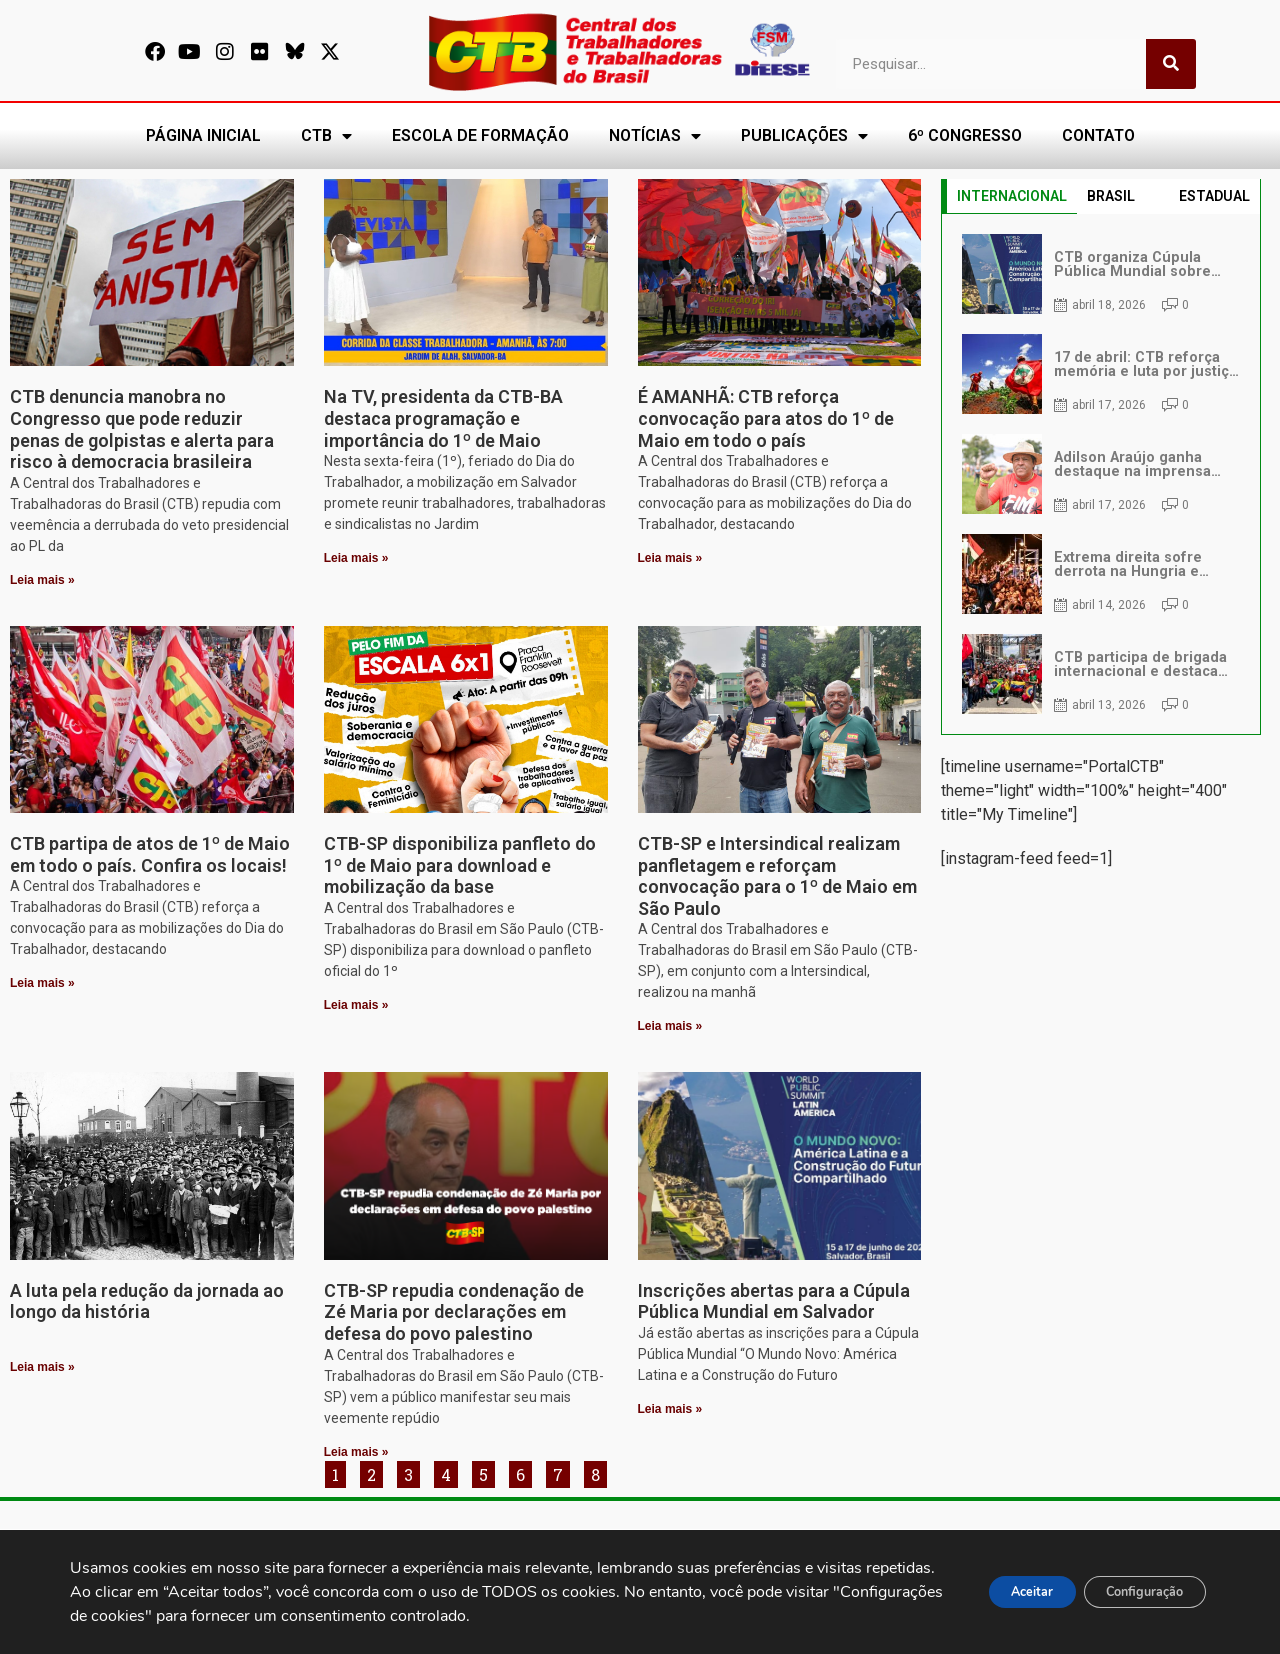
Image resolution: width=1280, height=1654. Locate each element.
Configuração (1131, 1592)
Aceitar (993, 1592)
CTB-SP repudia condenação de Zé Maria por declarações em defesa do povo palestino (454, 1312)
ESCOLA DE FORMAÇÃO (480, 135)
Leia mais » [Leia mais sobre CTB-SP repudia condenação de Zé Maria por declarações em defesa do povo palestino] (356, 1452)
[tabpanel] (1101, 474)
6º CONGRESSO (965, 135)
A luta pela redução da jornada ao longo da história (147, 1301)
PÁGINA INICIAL (203, 135)
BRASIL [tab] (1111, 196)
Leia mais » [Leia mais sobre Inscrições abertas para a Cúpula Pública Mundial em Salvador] (670, 1409)
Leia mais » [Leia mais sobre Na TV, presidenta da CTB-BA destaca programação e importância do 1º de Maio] (356, 558)
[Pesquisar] (1171, 64)
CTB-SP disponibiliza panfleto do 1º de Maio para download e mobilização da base (460, 865)
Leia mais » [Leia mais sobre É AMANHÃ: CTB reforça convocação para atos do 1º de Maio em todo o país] (670, 558)
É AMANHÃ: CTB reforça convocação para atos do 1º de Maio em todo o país (766, 418)
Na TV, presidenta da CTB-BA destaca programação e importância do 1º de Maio (443, 418)
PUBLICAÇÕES (804, 136)
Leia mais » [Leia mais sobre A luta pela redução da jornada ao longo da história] (42, 1367)
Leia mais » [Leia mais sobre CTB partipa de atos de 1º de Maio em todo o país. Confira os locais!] (42, 983)
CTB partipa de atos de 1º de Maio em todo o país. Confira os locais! (150, 854)
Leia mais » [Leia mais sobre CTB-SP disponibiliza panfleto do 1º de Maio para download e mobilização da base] (356, 1005)
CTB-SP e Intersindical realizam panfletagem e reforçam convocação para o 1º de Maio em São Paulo (777, 876)
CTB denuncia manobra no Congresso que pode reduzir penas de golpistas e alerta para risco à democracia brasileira (142, 429)
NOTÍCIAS (655, 136)
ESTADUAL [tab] (1214, 196)
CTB (326, 136)
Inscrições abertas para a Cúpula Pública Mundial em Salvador (774, 1301)
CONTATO (1098, 135)
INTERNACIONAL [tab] (1012, 196)
